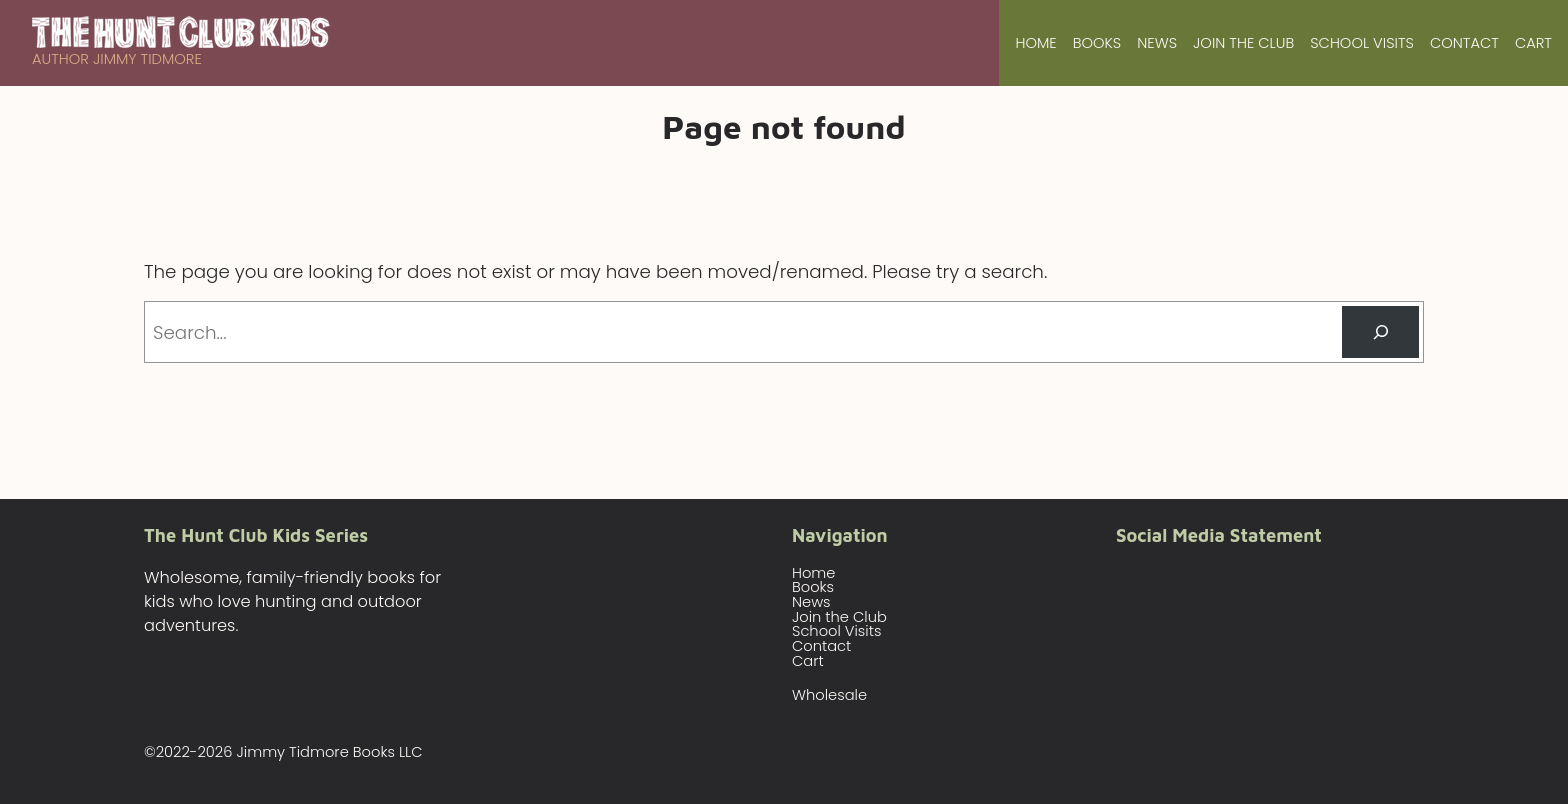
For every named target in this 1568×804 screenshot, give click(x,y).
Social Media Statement (1219, 535)
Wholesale (829, 695)
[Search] (1380, 332)
